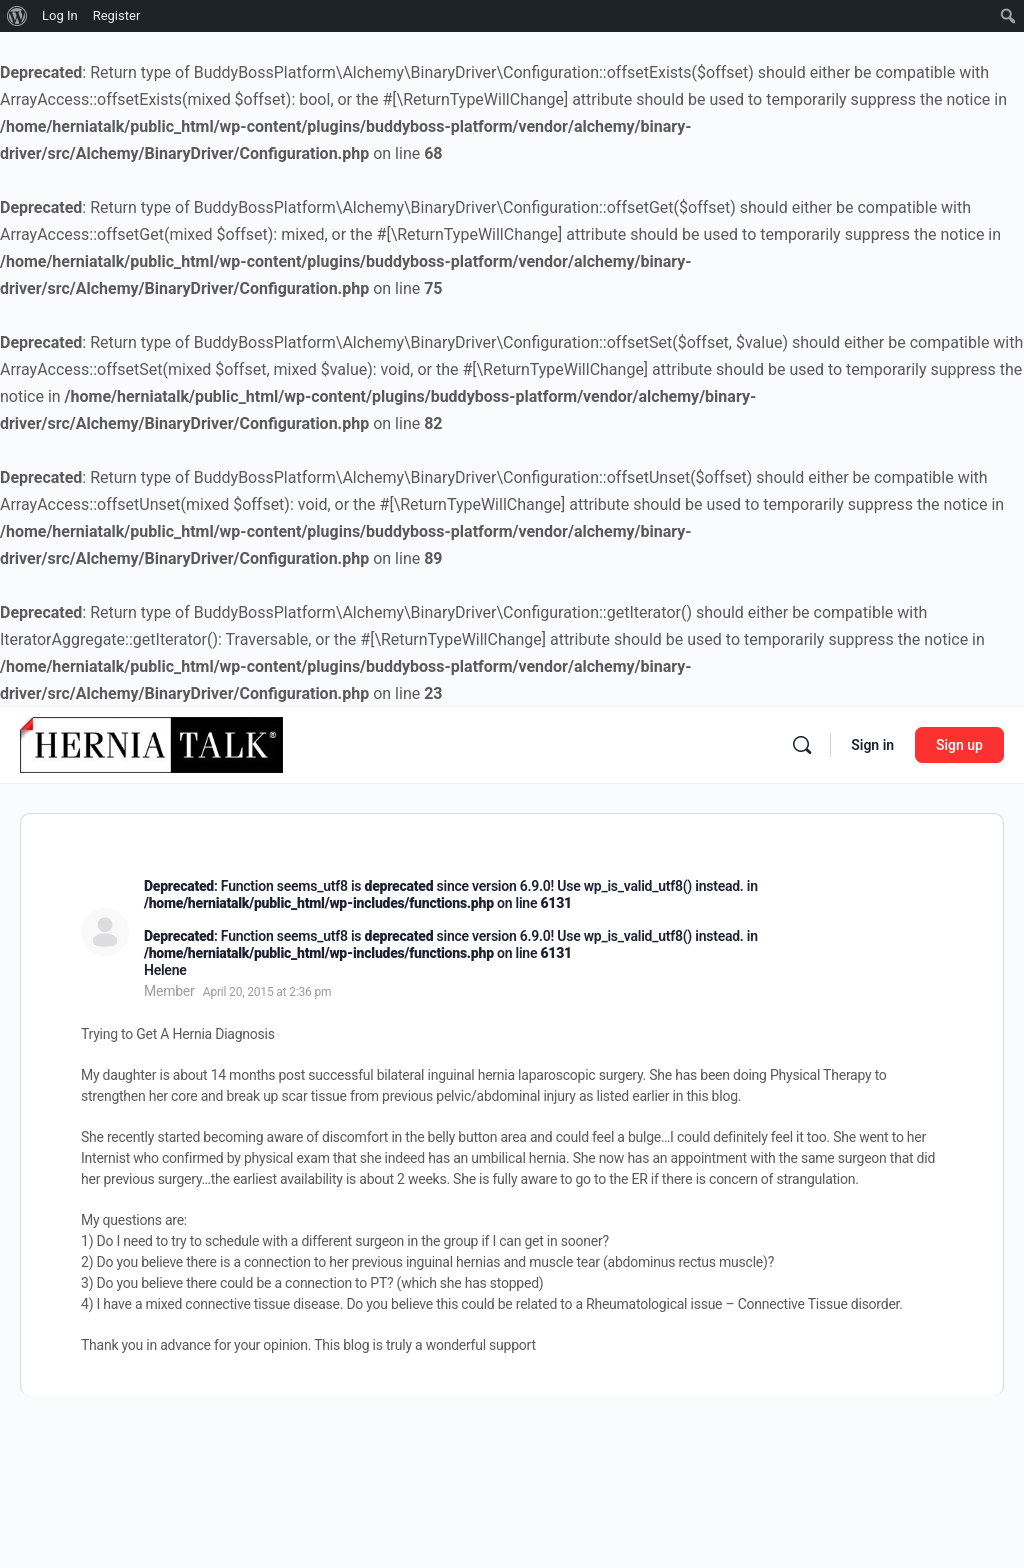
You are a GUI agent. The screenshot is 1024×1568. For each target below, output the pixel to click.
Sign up (959, 745)
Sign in (872, 745)
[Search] (802, 745)
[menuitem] (17, 16)
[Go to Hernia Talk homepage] (151, 743)
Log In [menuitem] (60, 15)
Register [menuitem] (117, 15)
